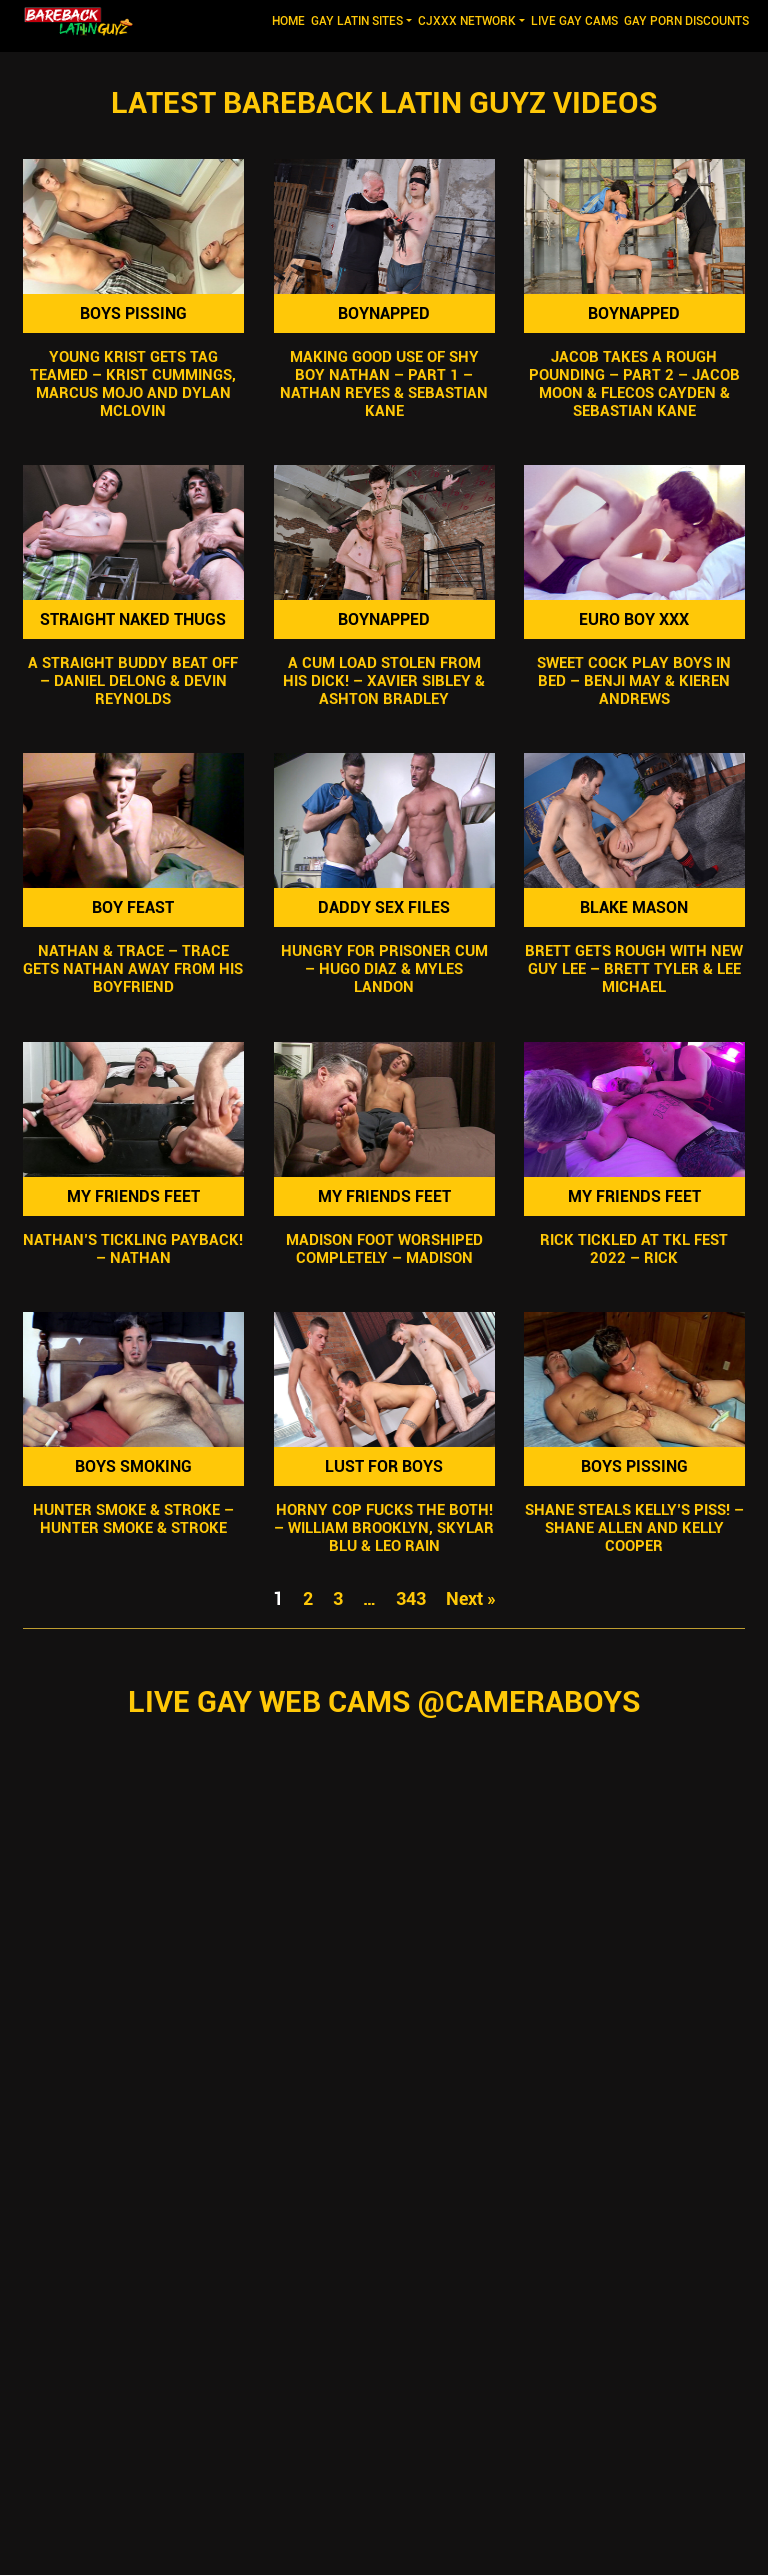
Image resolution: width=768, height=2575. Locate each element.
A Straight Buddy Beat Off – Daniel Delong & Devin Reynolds (133, 681)
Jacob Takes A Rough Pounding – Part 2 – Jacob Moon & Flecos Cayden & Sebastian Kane (634, 384)
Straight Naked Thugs (133, 619)
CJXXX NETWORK (467, 21)
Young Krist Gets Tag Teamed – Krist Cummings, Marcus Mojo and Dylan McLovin (133, 384)
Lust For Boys (384, 1466)
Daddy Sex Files (384, 907)
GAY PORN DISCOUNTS (686, 21)
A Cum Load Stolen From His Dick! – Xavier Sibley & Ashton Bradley (384, 681)
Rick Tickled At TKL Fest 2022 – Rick (635, 1249)
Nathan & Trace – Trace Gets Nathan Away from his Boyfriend (133, 970)
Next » (471, 1598)
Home (290, 19)
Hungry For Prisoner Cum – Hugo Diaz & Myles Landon (383, 970)
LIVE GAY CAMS (574, 21)
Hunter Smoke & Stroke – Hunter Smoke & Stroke (133, 1519)
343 (411, 1598)
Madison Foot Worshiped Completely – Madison (383, 1249)
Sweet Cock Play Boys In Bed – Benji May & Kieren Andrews (635, 681)
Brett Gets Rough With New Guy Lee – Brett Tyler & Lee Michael (635, 970)
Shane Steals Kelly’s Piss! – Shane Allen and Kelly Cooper (634, 1528)
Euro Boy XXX (635, 619)
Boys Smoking (133, 1466)
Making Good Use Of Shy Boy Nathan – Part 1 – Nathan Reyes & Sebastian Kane (384, 384)
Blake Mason (635, 907)
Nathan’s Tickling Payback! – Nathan (133, 1249)
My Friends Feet (133, 1196)
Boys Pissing (133, 313)
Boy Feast (133, 907)
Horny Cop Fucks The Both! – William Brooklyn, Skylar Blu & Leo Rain (384, 1528)
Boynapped (384, 313)
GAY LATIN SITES (357, 21)
